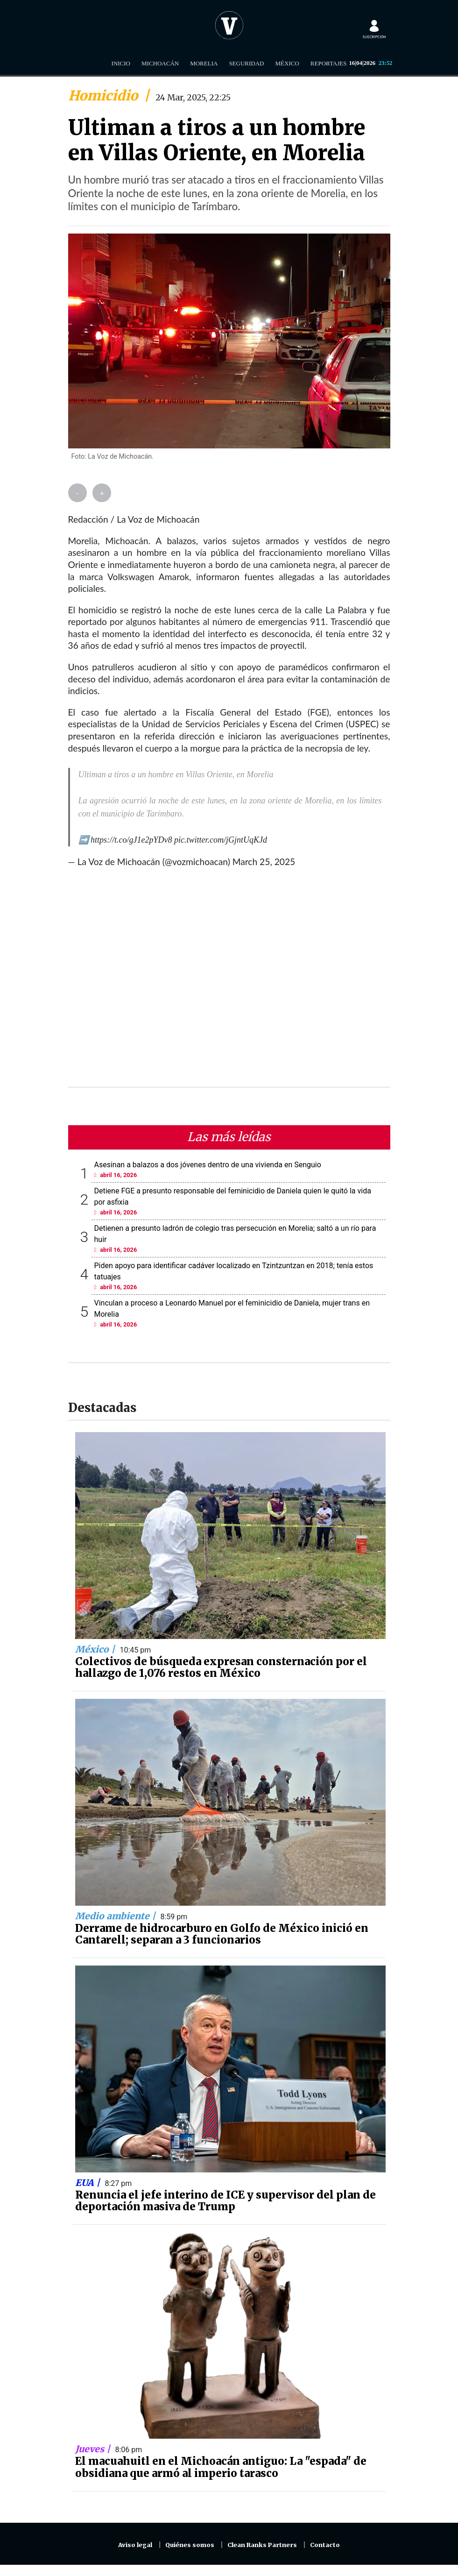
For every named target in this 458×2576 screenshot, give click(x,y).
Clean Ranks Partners (262, 2545)
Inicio (121, 63)
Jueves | (94, 2449)
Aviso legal (135, 2545)
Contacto (325, 2545)
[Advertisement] (229, 983)
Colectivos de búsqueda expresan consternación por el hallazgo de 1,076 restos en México (221, 1667)
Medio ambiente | (116, 1916)
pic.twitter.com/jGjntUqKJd (220, 839)
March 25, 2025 (264, 861)
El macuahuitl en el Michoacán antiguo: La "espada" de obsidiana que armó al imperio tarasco (220, 2467)
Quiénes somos (189, 2545)
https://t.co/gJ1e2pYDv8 (131, 839)
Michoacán (160, 63)
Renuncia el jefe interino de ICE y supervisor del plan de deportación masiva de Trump (225, 2201)
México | (96, 1649)
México (287, 63)
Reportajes (328, 63)
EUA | (88, 2182)
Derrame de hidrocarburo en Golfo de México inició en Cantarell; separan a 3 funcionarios (221, 1934)
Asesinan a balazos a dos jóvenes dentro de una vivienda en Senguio (207, 1164)
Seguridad (246, 63)
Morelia (204, 63)
